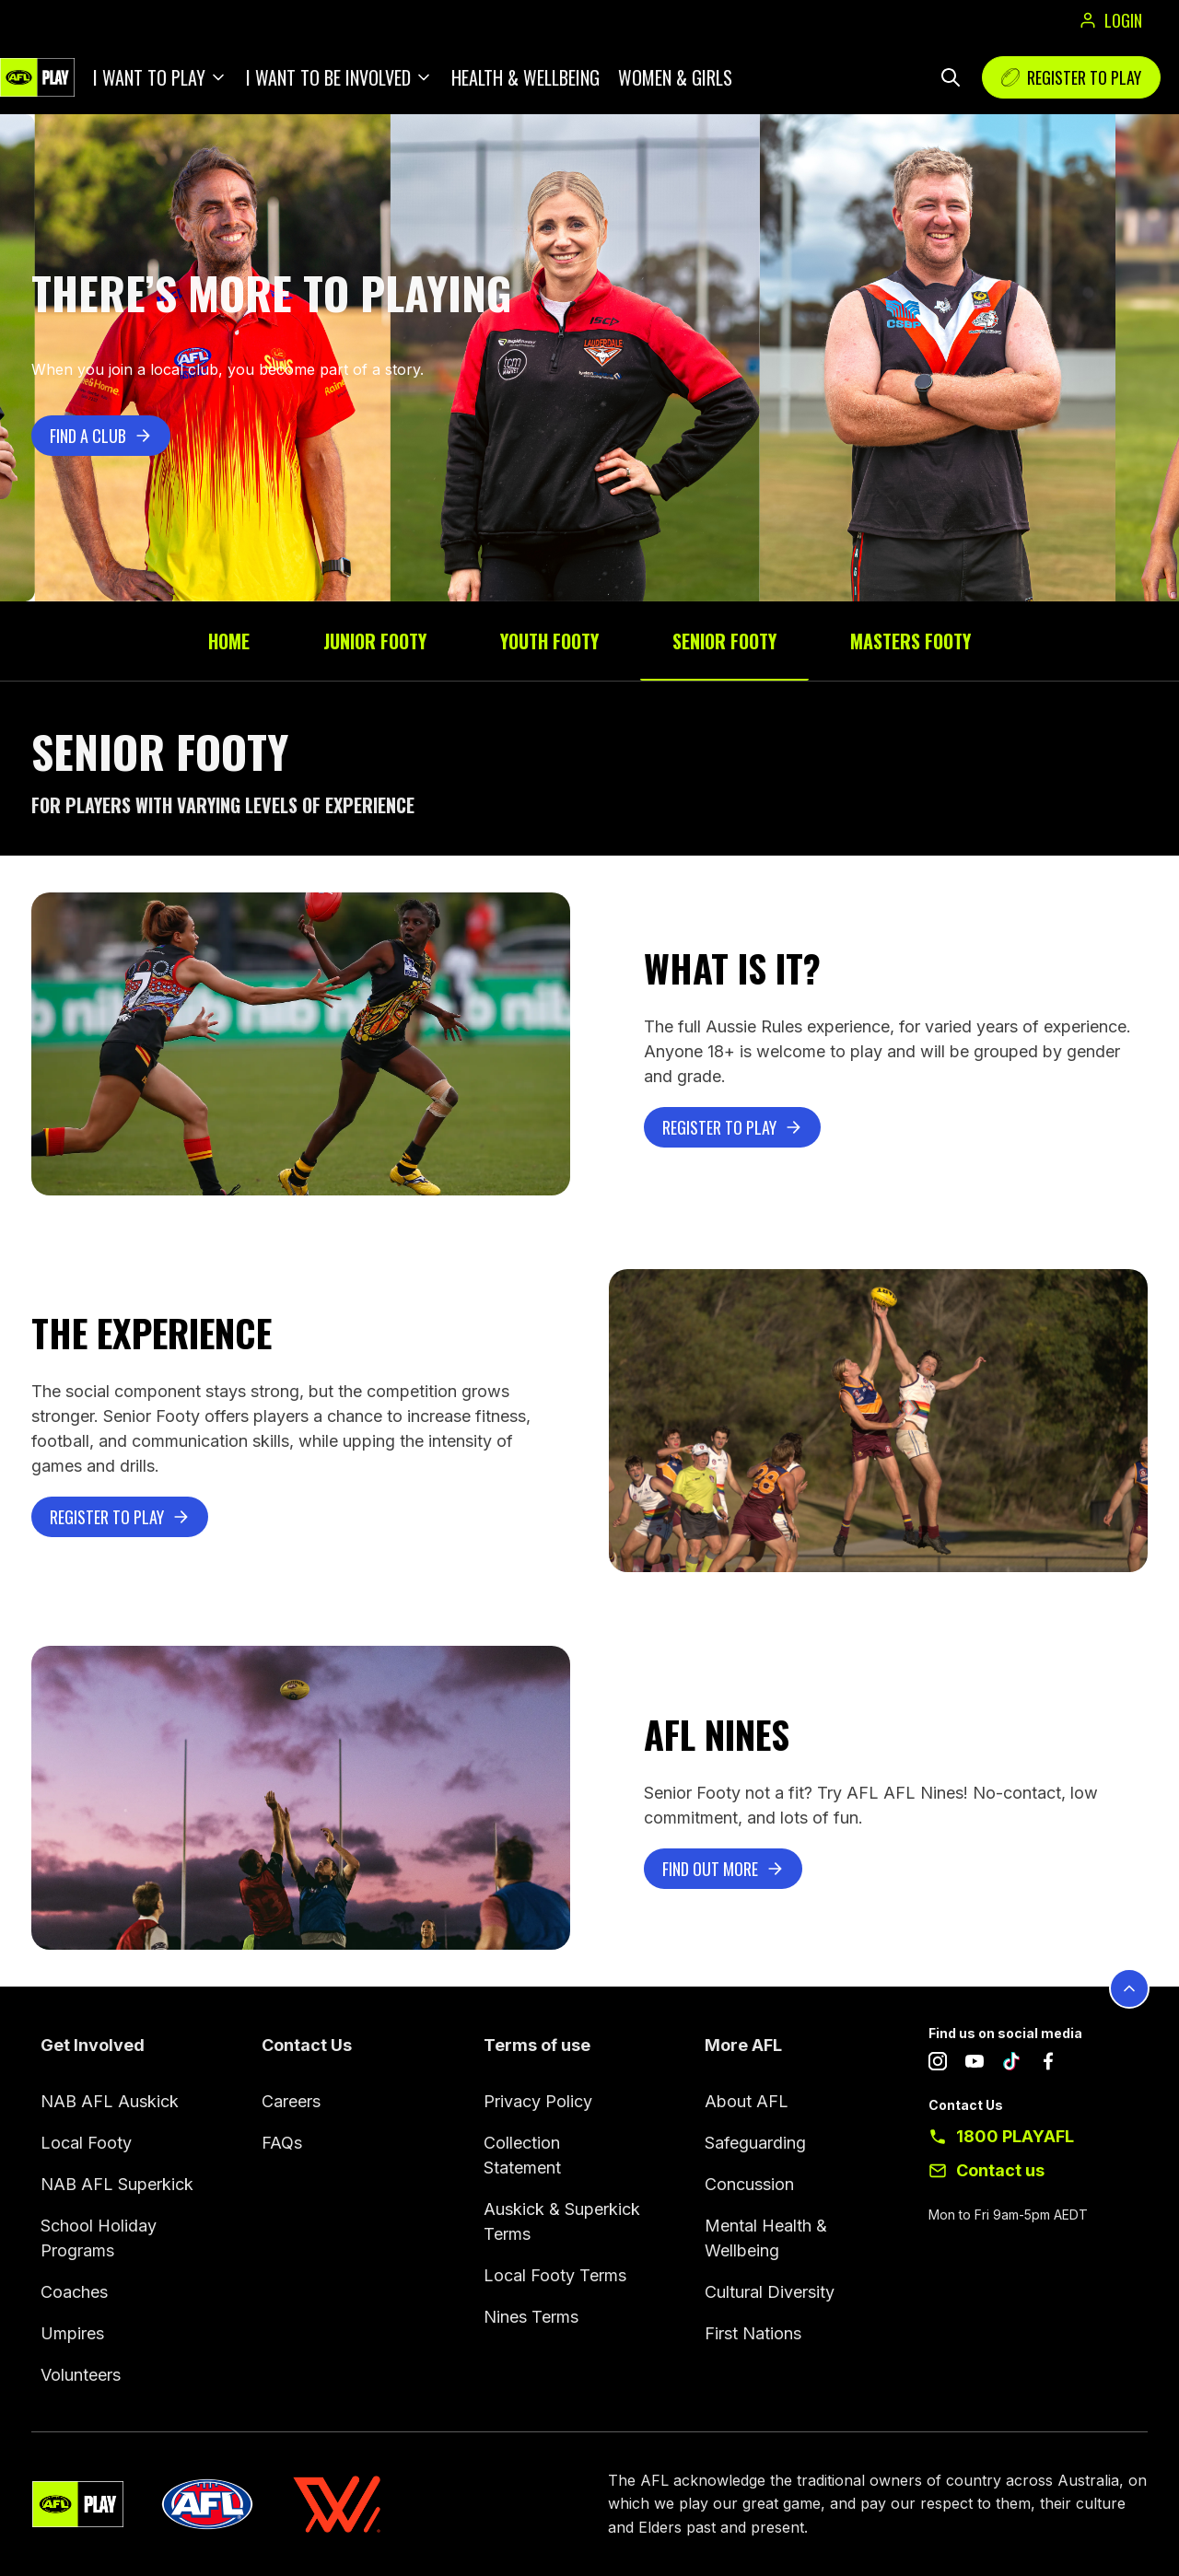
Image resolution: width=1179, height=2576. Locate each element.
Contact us (1000, 2170)
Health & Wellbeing (525, 77)
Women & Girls (675, 77)
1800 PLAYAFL (1015, 2136)
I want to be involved (328, 77)
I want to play (149, 77)
